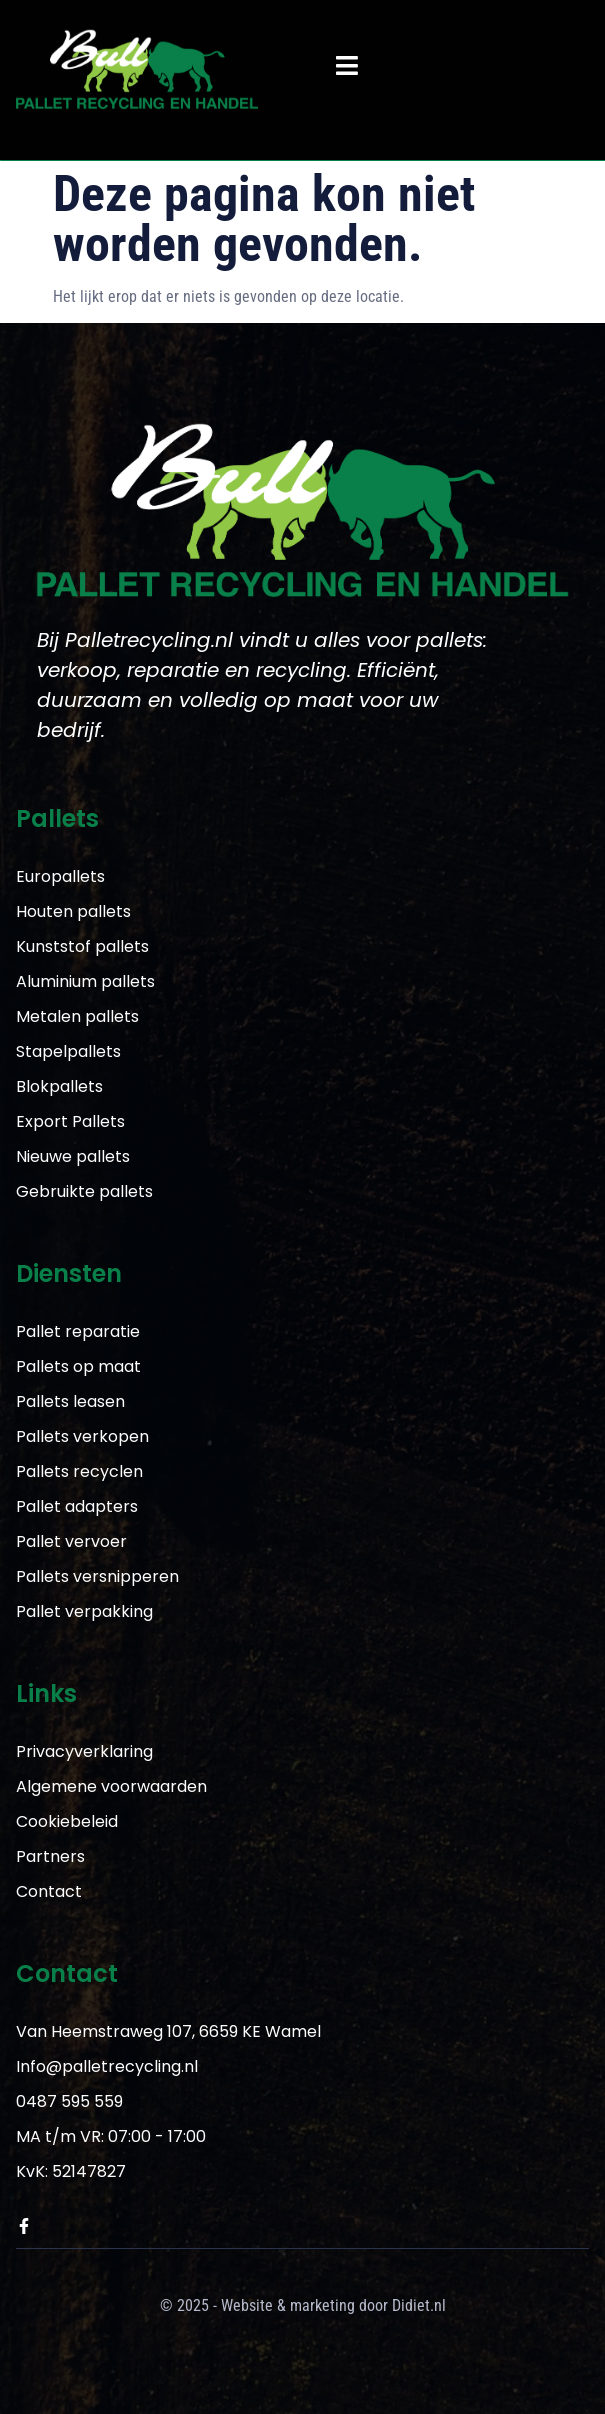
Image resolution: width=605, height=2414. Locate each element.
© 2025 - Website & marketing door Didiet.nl (303, 2305)
